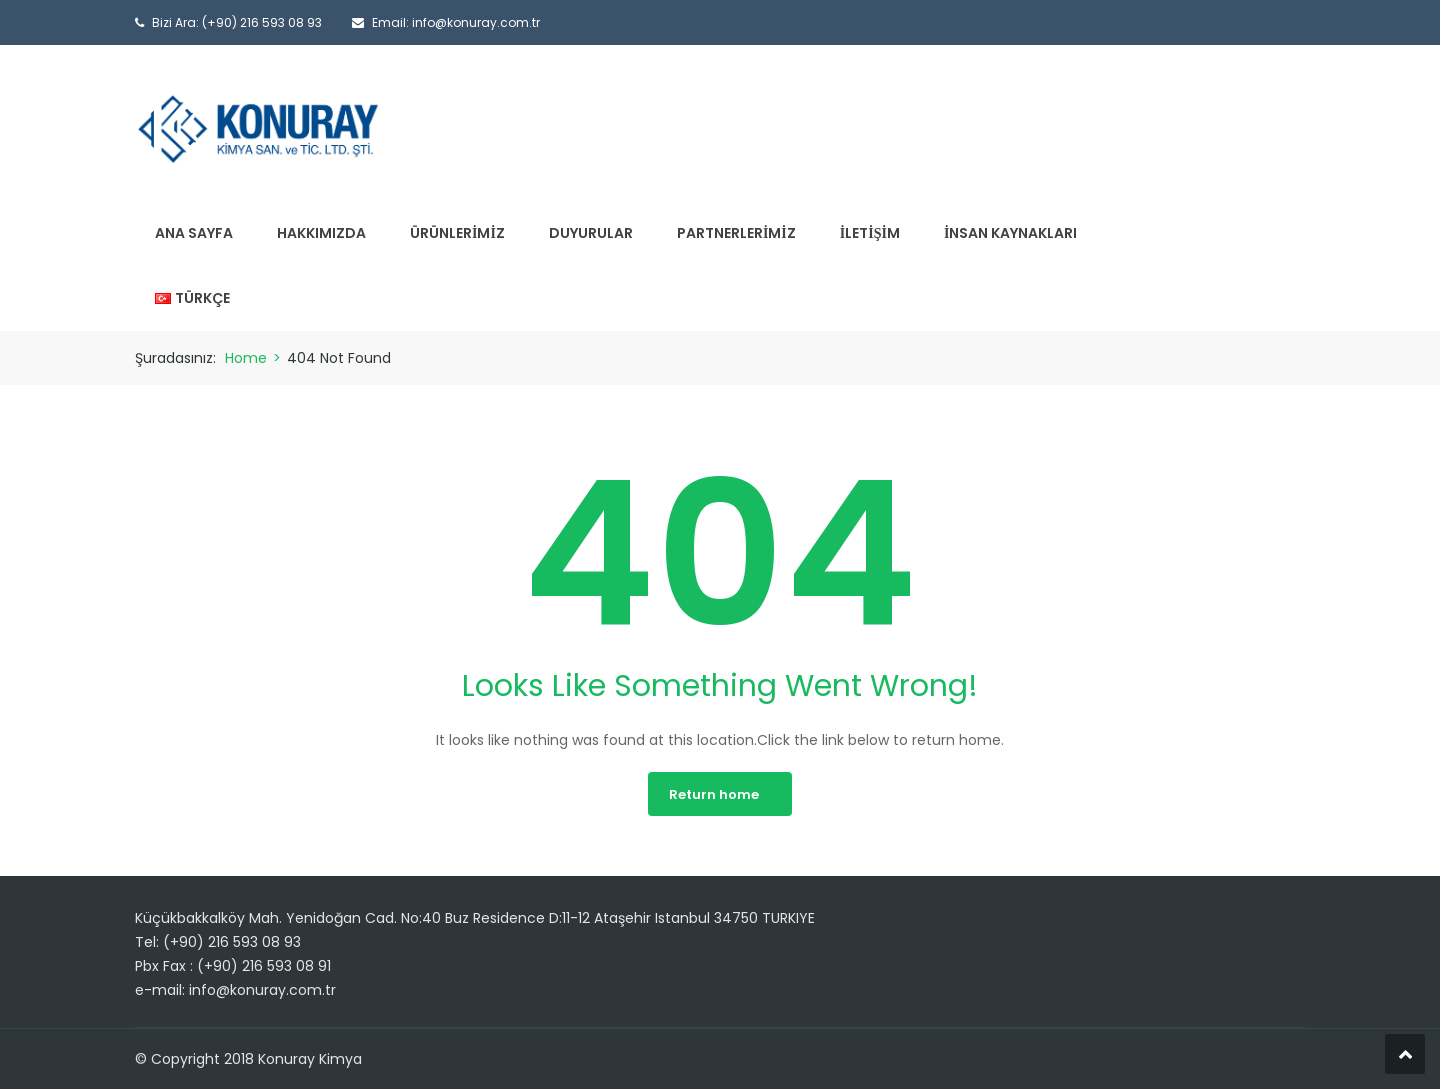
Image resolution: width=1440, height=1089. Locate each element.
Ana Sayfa (194, 233)
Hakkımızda (321, 233)
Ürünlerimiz (457, 233)
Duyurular (591, 233)
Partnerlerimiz (736, 233)
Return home (714, 794)
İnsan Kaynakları (1010, 233)
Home (246, 358)
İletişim (870, 233)
